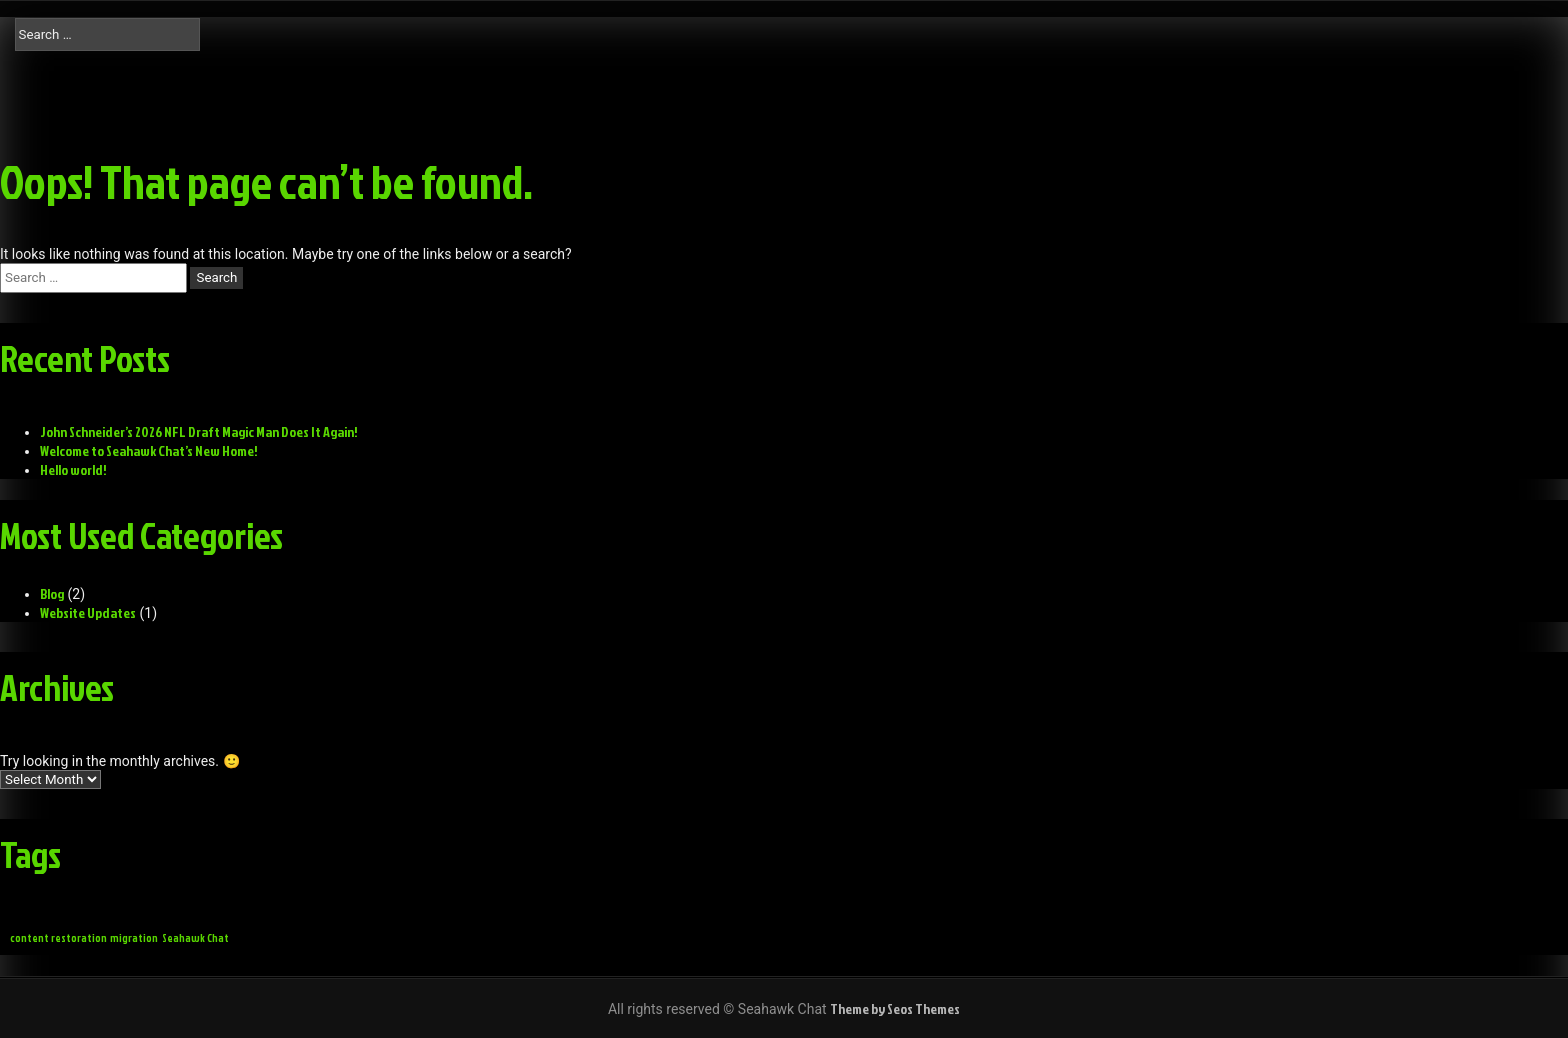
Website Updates (88, 612)
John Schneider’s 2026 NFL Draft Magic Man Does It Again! (199, 431)
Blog (52, 593)
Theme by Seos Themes (895, 1008)
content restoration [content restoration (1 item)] (58, 937)
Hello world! (73, 469)
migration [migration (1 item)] (134, 937)
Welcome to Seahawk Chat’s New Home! (149, 450)
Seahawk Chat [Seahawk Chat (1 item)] (195, 937)
